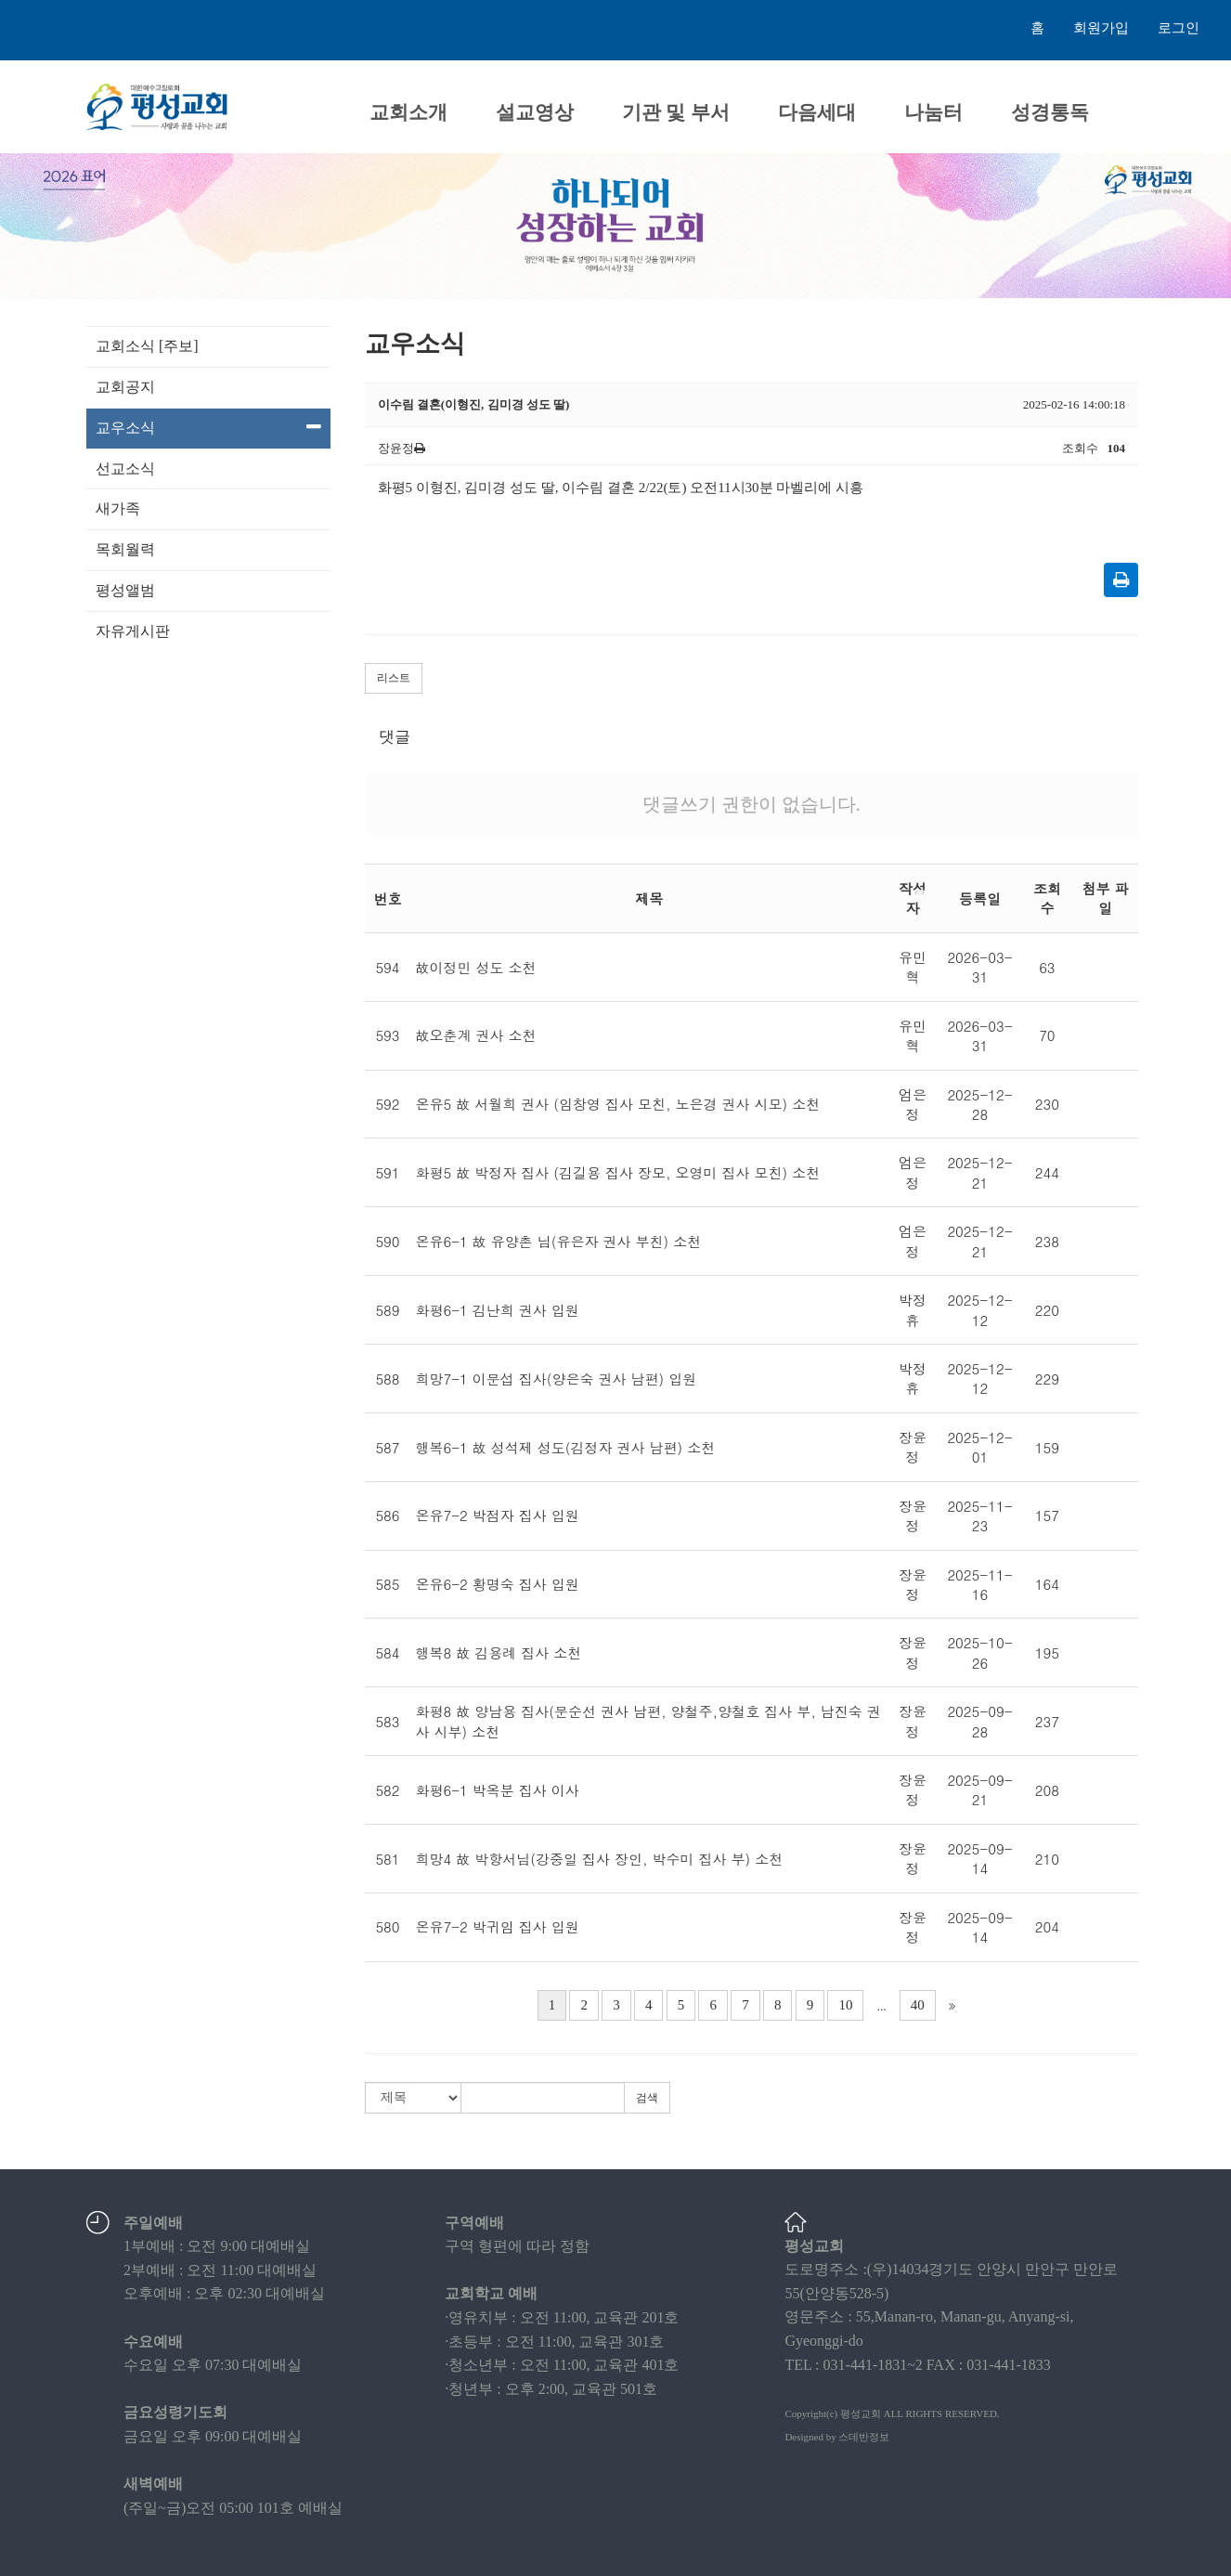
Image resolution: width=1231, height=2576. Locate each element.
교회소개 (408, 112)
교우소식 (208, 427)
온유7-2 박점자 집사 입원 (497, 1515)
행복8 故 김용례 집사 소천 (499, 1652)
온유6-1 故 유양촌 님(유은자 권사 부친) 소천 (559, 1241)
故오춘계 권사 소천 (476, 1035)
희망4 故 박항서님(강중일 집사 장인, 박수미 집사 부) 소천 (600, 1858)
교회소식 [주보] (147, 346)
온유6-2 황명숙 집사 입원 (497, 1584)
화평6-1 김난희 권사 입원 (497, 1310)
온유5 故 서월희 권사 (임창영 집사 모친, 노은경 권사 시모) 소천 (618, 1103)
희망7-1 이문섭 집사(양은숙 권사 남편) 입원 (556, 1378)
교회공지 (125, 387)
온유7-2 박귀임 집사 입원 (497, 1926)
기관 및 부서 (676, 112)
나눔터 (933, 112)
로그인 (1178, 27)
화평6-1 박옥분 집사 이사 (497, 1790)
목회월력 (125, 549)
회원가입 (1101, 27)
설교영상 (535, 112)
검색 (647, 2097)
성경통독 (1050, 112)
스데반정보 (863, 2436)
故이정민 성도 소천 (476, 967)
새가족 (118, 508)
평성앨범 (125, 590)
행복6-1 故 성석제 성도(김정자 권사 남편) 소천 (566, 1447)
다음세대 (817, 112)
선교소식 (125, 468)
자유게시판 (133, 631)
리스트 (393, 677)
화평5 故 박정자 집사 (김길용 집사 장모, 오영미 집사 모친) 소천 (618, 1172)
